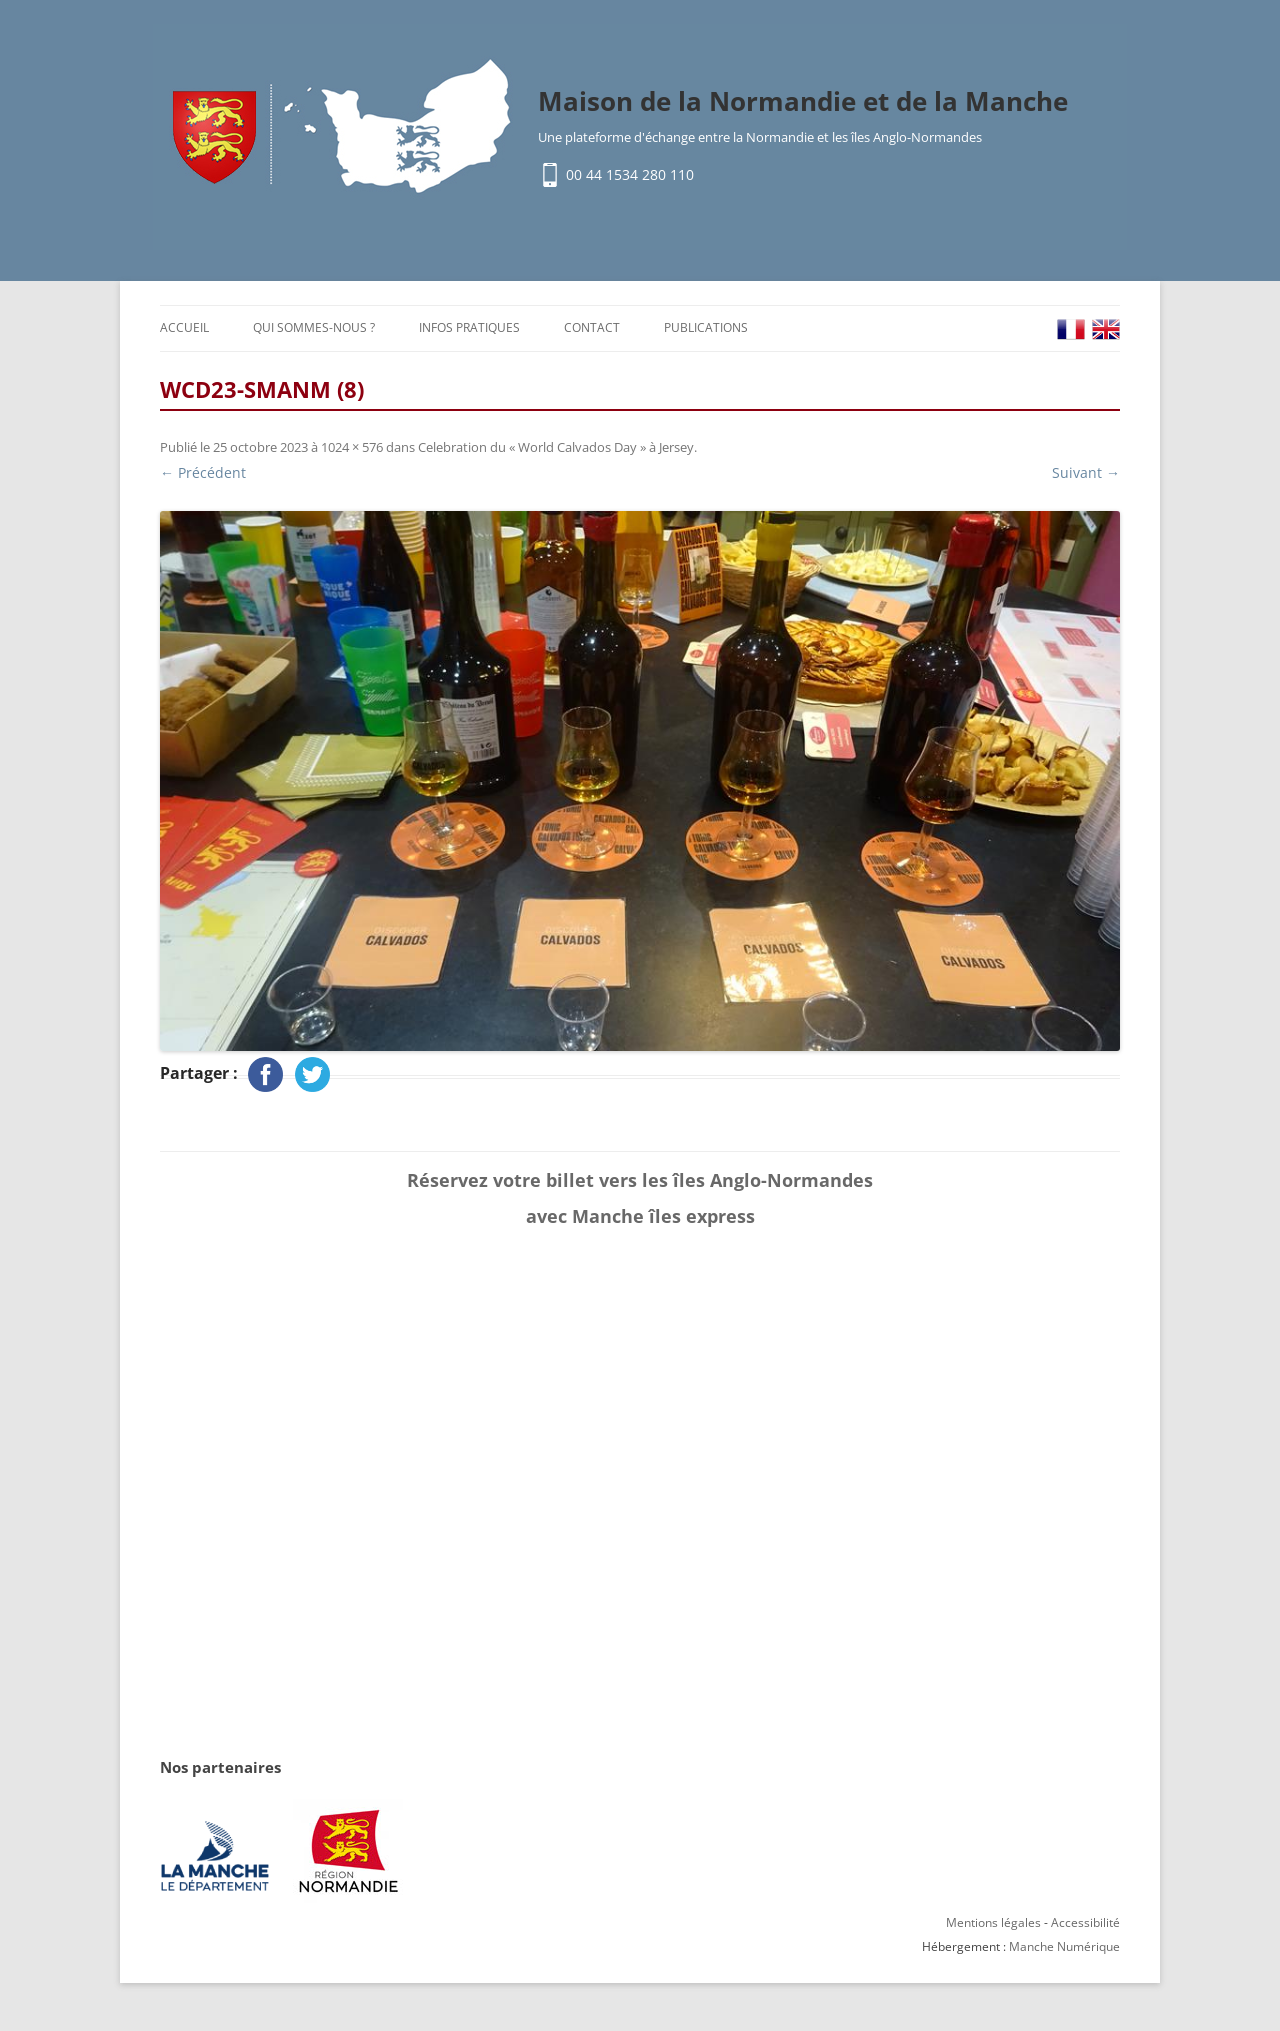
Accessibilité (1085, 1922)
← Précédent (203, 472)
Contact (592, 327)
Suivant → (1086, 472)
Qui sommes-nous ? (314, 327)
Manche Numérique (1064, 1946)
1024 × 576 (352, 447)
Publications (706, 327)
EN (1106, 329)
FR (1071, 329)
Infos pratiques (469, 327)
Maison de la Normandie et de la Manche (803, 101)
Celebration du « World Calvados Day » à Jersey (556, 447)
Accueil (184, 327)
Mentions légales (993, 1922)
